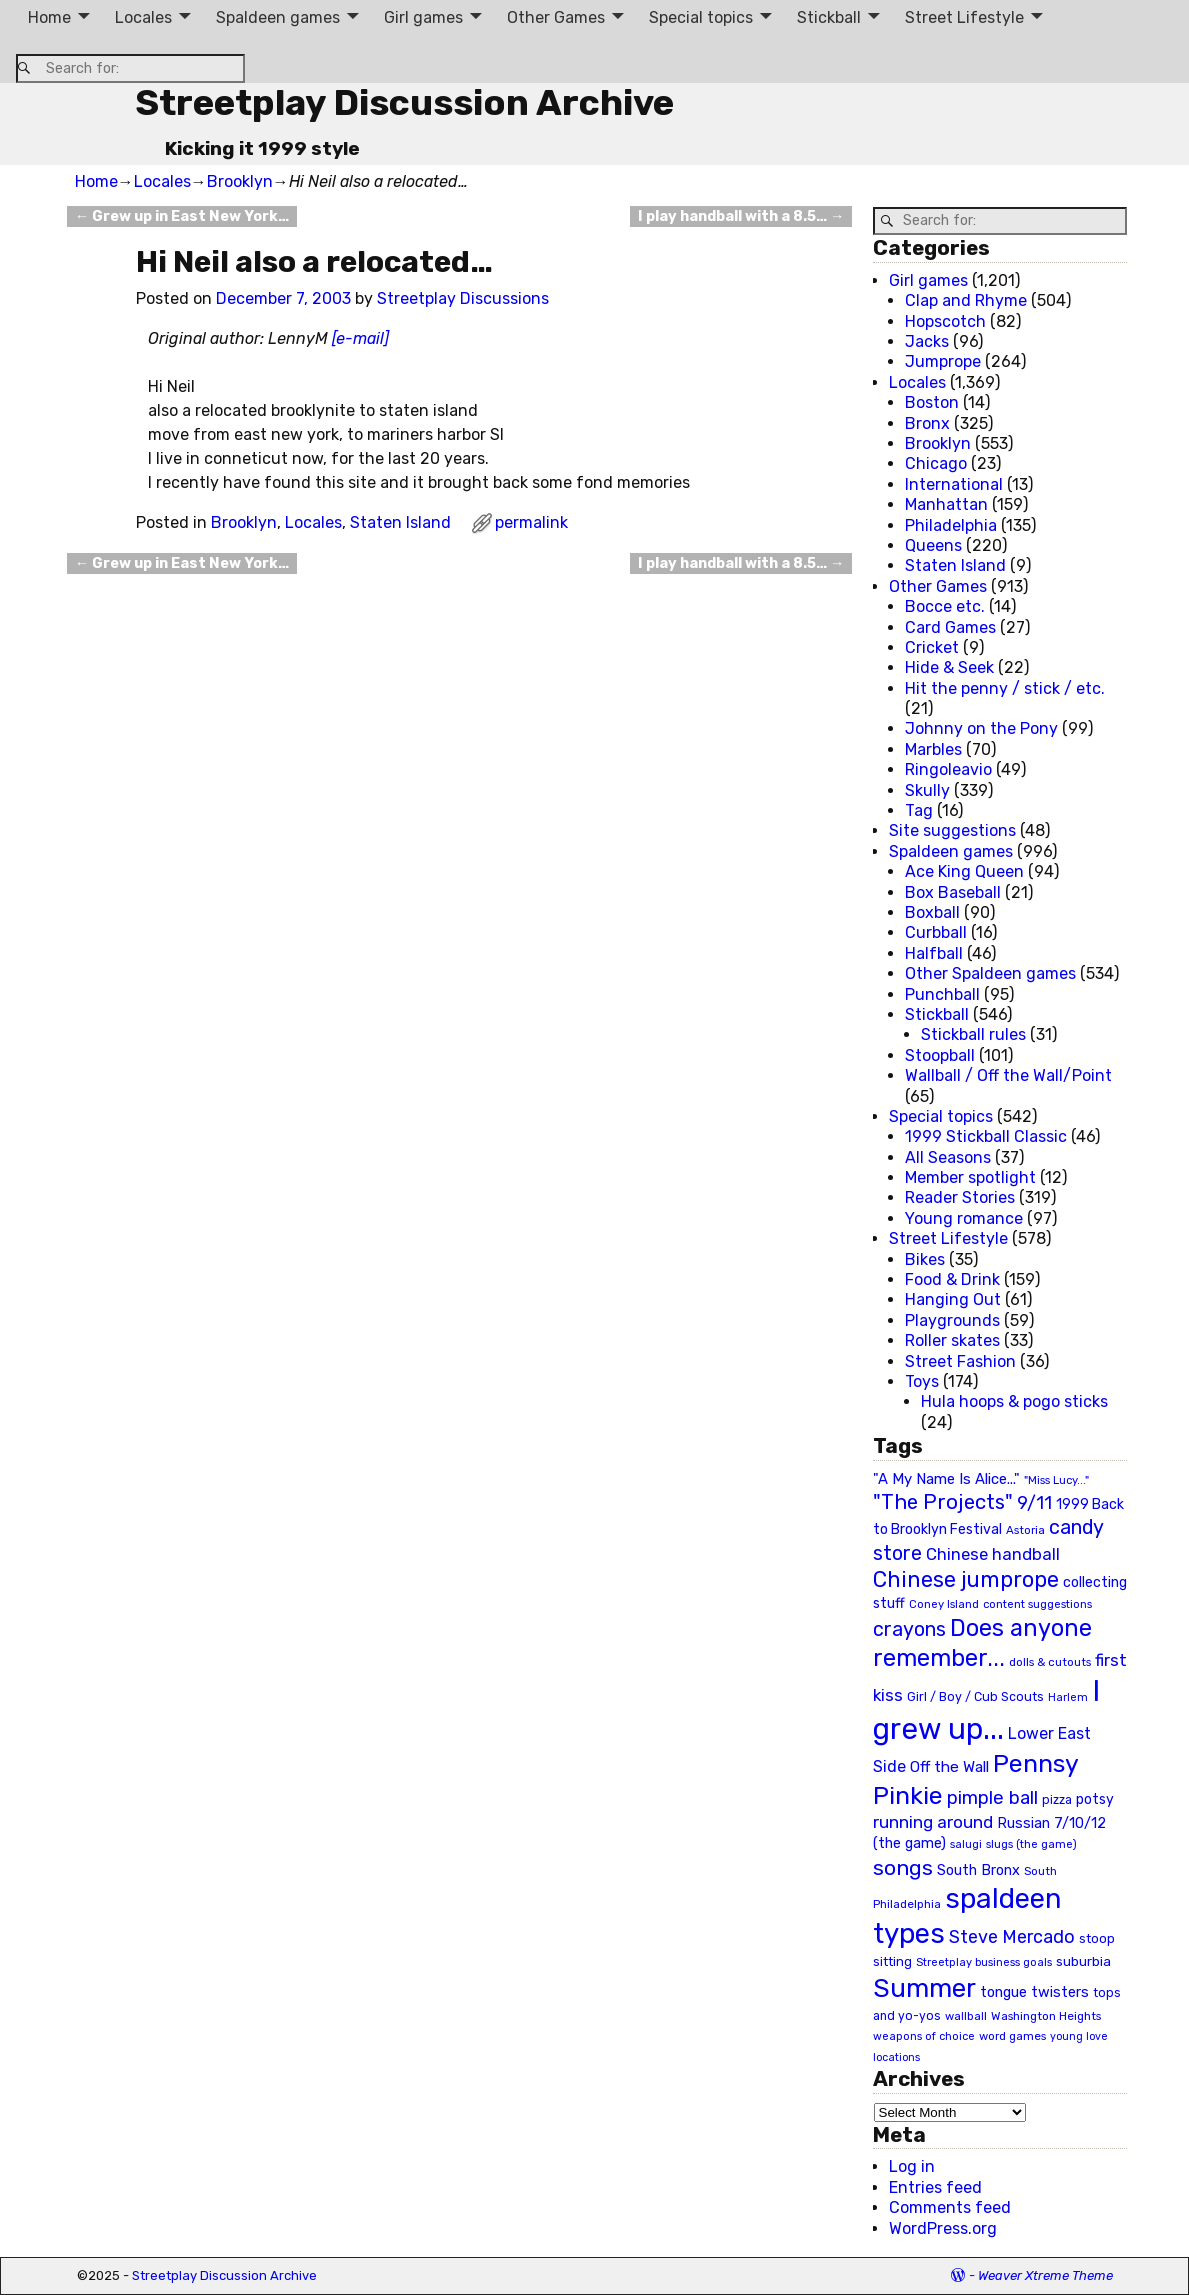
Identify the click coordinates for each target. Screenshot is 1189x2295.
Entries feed (935, 2187)
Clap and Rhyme (966, 300)
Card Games (950, 627)
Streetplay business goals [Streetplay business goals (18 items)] (984, 1962)
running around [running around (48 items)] (933, 1822)
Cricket (932, 647)
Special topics (701, 17)
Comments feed (950, 2207)
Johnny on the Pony (981, 728)
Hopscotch (945, 321)
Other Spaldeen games (990, 973)
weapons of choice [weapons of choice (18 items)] (924, 2036)
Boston (932, 402)
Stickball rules (973, 1034)
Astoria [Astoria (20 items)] (1025, 1530)
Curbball (936, 932)
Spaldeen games (278, 17)
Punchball (942, 994)
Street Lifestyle (964, 17)
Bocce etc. (945, 606)
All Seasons (948, 1157)
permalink (531, 522)
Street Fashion (960, 1361)
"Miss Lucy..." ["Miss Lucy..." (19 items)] (1056, 1480)
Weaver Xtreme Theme (1045, 2275)
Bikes (925, 1259)
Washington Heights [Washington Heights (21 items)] (1046, 2016)
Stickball (829, 17)
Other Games (556, 17)
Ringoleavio (948, 769)
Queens (933, 545)
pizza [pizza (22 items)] (1057, 1800)
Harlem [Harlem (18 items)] (1068, 1697)
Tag (919, 810)
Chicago (936, 463)
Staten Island (400, 522)
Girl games (423, 17)
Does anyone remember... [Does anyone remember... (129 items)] (982, 1643)
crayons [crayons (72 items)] (909, 1629)
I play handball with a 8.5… (741, 216)
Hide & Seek (949, 667)
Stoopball (940, 1055)
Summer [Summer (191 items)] (924, 1988)
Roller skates (952, 1340)
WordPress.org (943, 2228)
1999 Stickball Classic (986, 1136)
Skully (927, 790)
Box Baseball (953, 892)
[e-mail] (360, 338)
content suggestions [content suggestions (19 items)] (1037, 1604)
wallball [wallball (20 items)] (966, 2016)
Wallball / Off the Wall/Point (1008, 1075)
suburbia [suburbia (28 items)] (1083, 1961)
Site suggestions (952, 830)
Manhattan (946, 504)
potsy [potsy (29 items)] (1095, 1799)
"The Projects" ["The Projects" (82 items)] (943, 1502)
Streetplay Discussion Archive (404, 102)
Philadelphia (951, 525)
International (954, 484)
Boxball (932, 912)
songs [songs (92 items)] (903, 1867)
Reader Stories (960, 1197)
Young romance (964, 1218)
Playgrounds (952, 1320)
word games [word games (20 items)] (1012, 2036)
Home (49, 17)
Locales (143, 17)
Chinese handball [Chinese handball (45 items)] (993, 1554)
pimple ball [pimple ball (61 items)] (992, 1798)
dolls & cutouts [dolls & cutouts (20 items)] (1050, 1662)
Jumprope (943, 361)
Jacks (927, 341)
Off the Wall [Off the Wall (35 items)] (949, 1767)
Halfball (934, 953)
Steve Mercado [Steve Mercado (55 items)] (1012, 1936)
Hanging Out (953, 1299)
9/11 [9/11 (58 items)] (1034, 1503)
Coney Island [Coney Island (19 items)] (944, 1604)
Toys (922, 1381)
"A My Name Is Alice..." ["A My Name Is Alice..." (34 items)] (946, 1479)
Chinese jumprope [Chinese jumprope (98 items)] (966, 1579)
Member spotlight (970, 1177)
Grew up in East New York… (182, 216)
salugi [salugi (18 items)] (966, 1844)
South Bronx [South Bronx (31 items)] (978, 1870)
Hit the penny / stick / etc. (1005, 688)
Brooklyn (240, 181)
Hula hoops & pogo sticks (1014, 1401)
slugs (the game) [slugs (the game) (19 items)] (1031, 1844)
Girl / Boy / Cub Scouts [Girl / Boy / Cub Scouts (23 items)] (975, 1696)
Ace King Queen (964, 871)
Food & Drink (952, 1279)
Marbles (933, 749)
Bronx (927, 423)
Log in (912, 2166)
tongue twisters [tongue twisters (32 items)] (1034, 1992)
